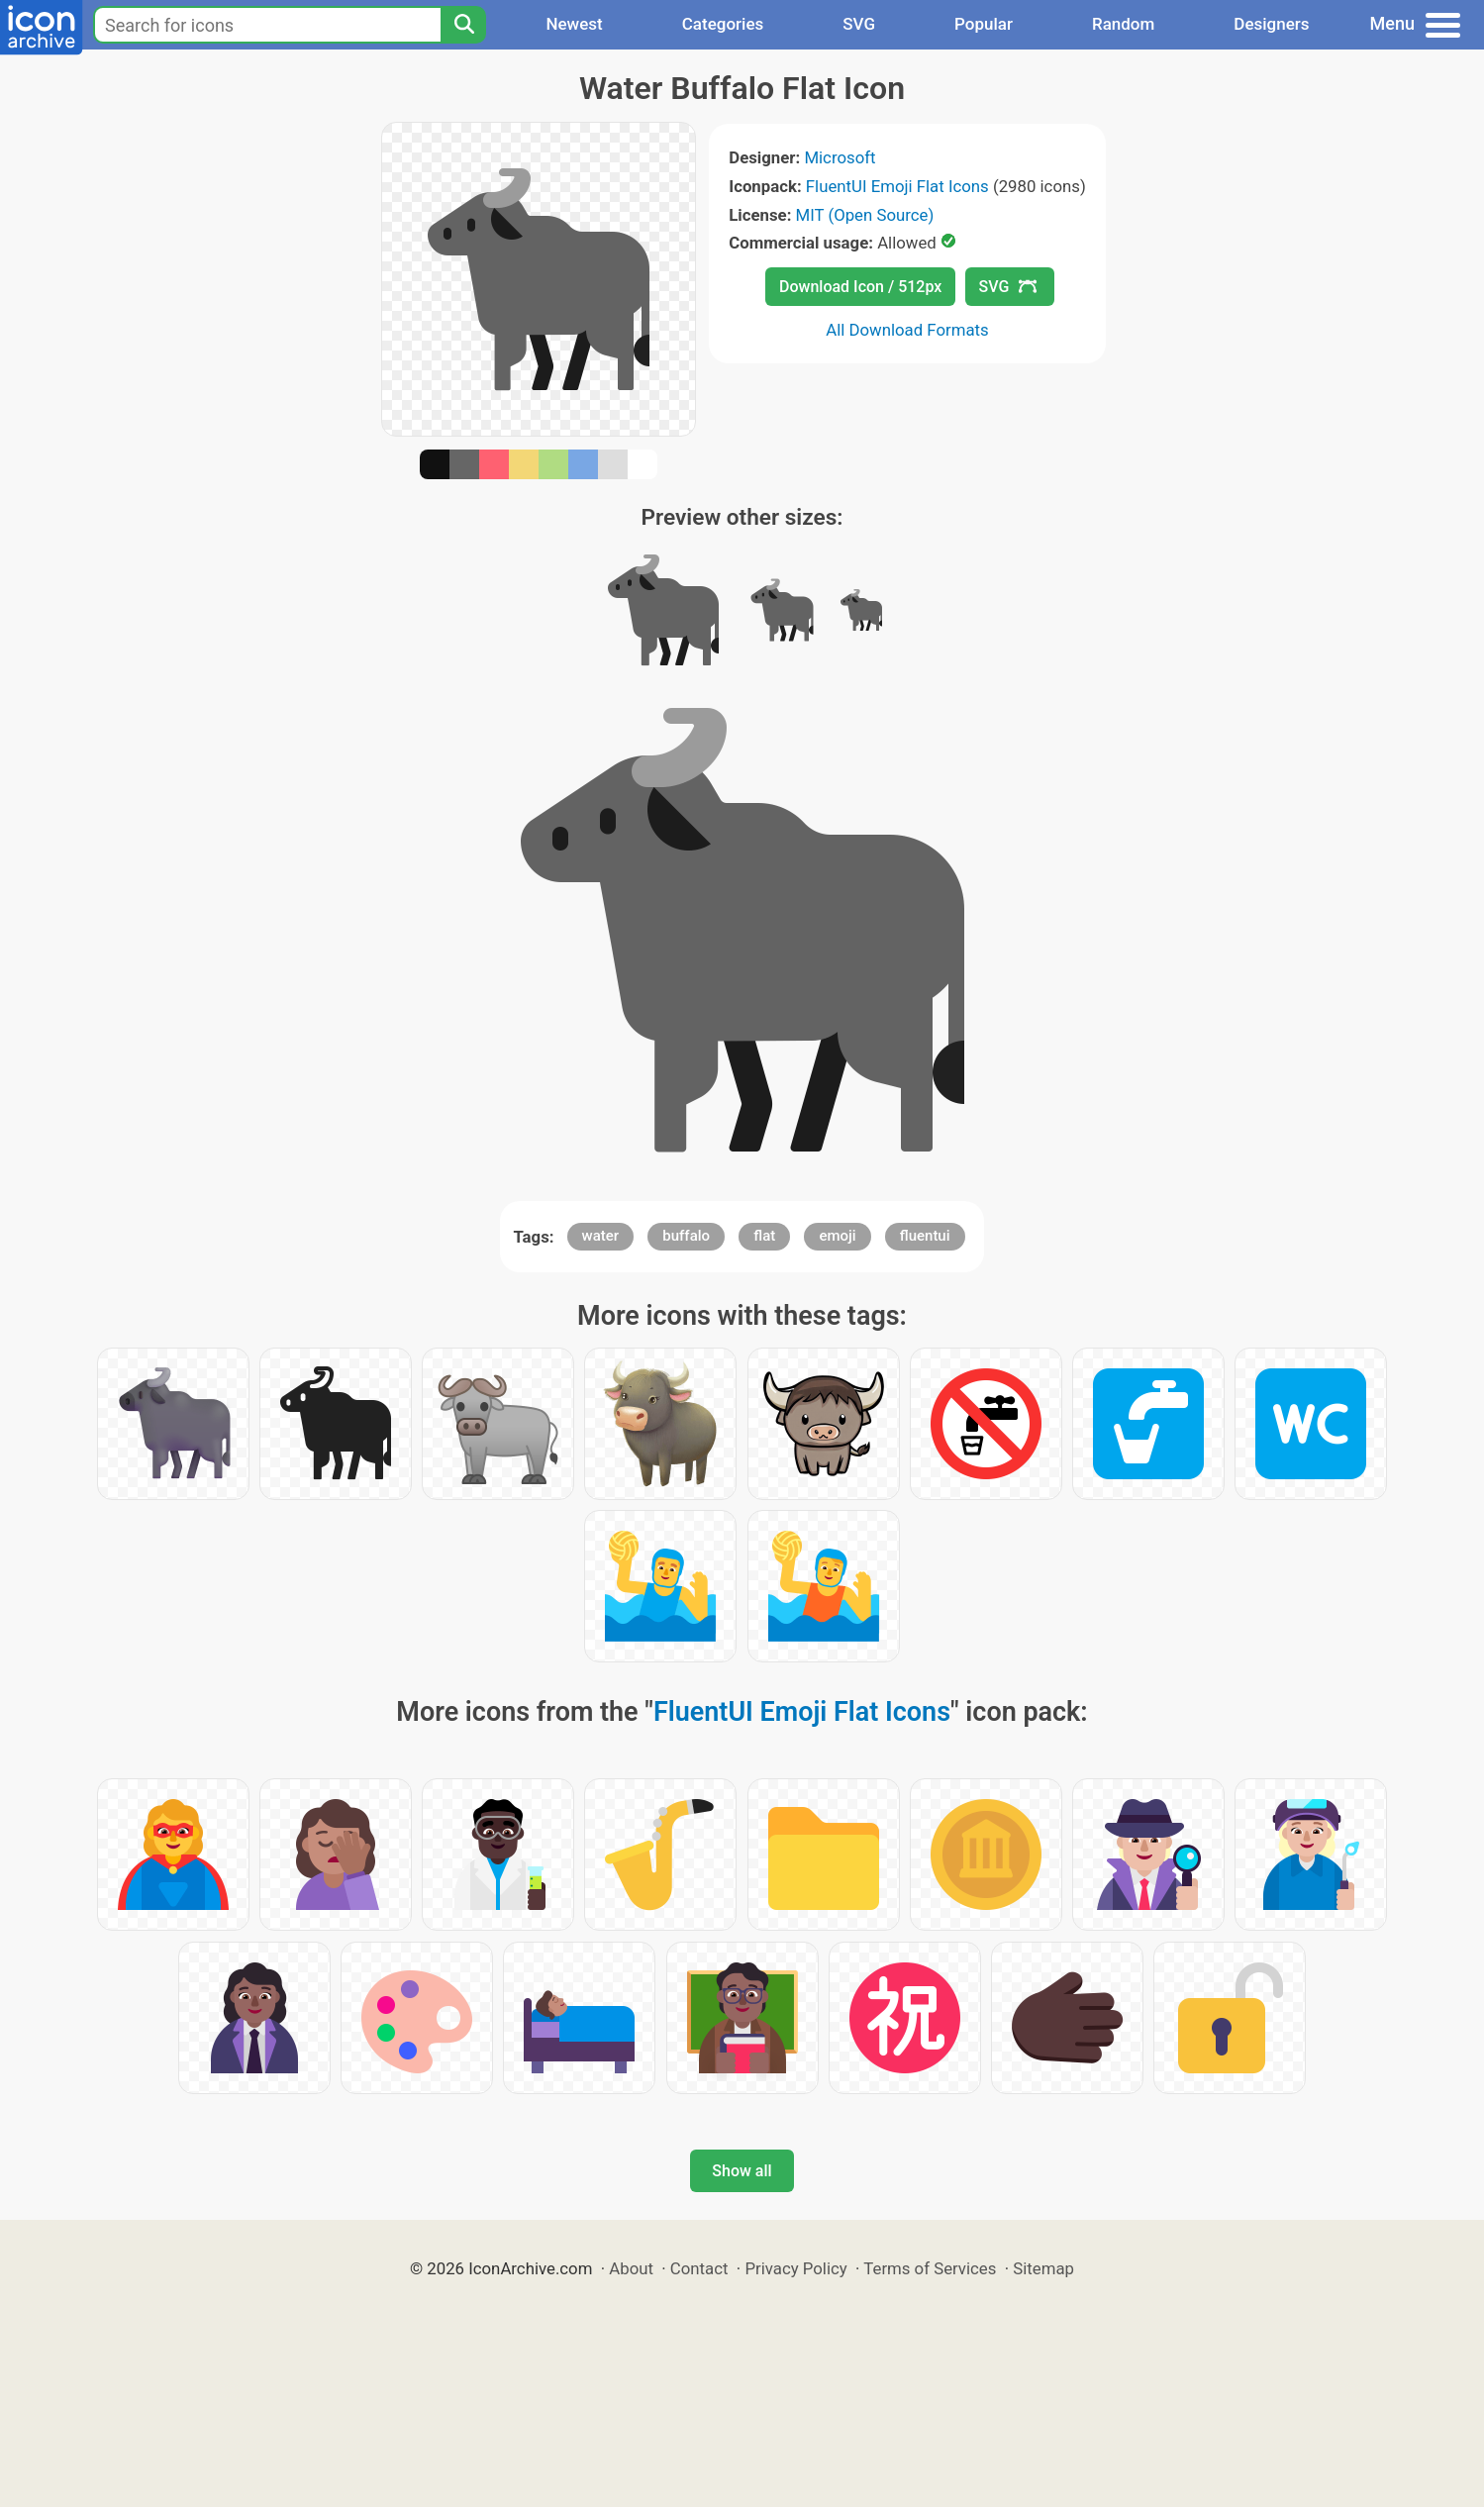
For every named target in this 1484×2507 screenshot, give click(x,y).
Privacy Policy (795, 2268)
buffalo (686, 1236)
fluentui (925, 1236)
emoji (837, 1236)
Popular (983, 24)
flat (764, 1236)
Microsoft (839, 157)
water (601, 1236)
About (631, 2268)
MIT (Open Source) (865, 215)
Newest (573, 24)
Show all (741, 2170)
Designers (1271, 24)
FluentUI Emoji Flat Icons (897, 186)
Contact (699, 2268)
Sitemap (1043, 2268)
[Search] (463, 25)
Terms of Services (929, 2268)
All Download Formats (907, 330)
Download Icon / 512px (860, 286)
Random (1123, 24)
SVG (858, 24)
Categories (723, 24)
